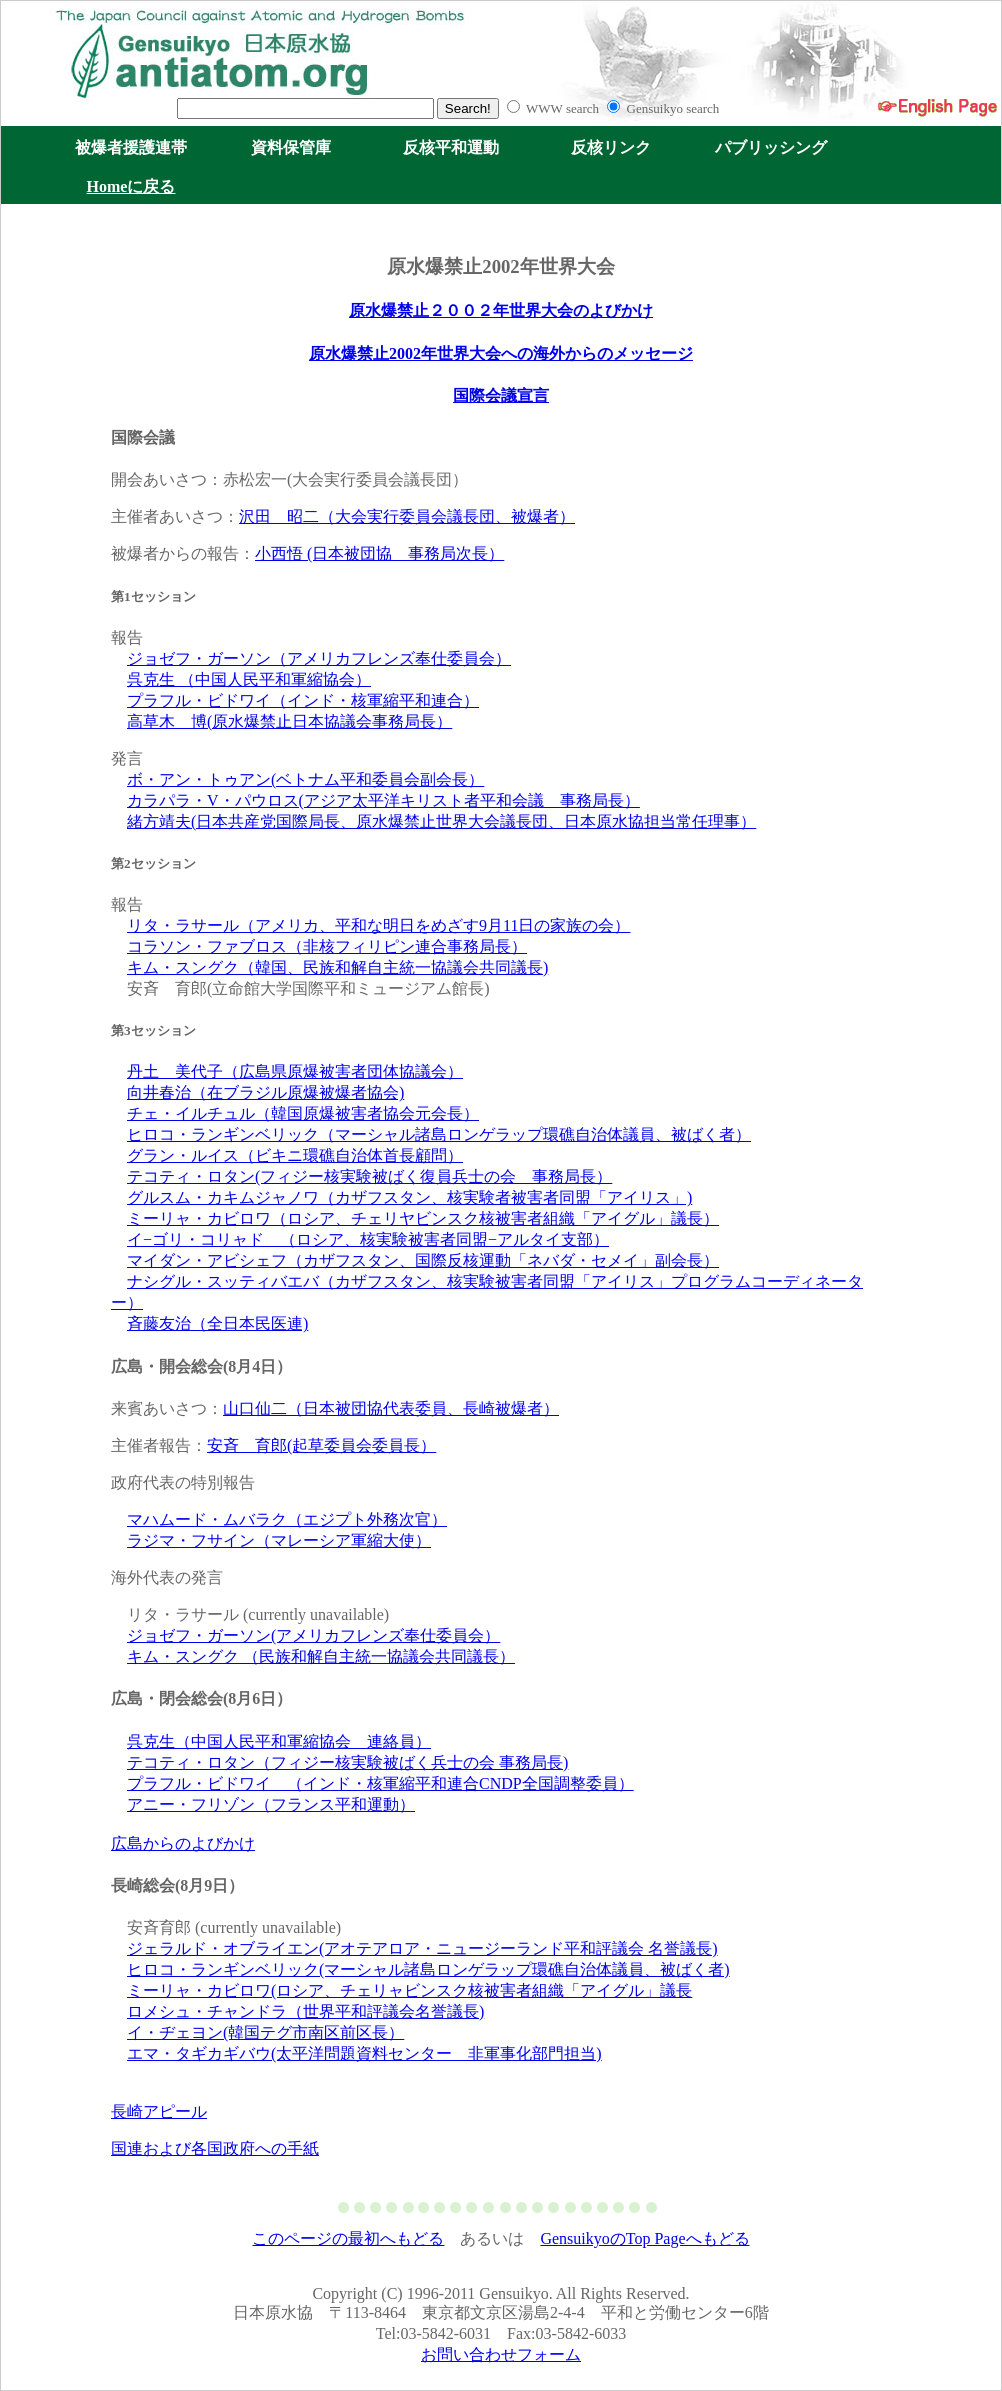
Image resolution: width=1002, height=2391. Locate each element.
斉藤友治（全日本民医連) (217, 1323)
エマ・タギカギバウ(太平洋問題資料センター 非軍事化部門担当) (364, 2053)
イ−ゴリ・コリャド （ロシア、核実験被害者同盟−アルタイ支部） (368, 1239)
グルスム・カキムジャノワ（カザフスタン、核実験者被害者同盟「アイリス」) (409, 1197)
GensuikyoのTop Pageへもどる (644, 2238)
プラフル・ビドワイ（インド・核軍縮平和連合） (303, 700)
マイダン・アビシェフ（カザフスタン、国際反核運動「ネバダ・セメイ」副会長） (423, 1260)
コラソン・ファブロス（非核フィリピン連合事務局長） (327, 946)
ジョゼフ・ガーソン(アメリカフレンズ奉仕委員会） (313, 1635)
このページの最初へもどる (348, 2238)
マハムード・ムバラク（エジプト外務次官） (287, 1519)
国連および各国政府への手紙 (215, 2148)
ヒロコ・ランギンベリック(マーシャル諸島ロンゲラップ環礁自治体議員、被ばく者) (428, 1969)
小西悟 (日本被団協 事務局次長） (379, 553)
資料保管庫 (291, 147)
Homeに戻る (131, 186)
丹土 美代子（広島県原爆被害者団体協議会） (295, 1071)
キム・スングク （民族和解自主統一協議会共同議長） (321, 1656)
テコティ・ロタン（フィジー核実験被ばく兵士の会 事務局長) (347, 1762)
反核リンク (611, 147)
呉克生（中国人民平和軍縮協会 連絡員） (279, 1741)
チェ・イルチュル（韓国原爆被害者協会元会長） (303, 1113)
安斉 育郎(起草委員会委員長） (321, 1445)
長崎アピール (159, 2111)
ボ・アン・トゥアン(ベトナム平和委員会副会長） (305, 779)
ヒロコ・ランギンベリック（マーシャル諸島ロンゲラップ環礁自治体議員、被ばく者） (439, 1134)
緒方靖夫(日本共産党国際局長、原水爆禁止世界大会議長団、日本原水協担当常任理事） (441, 821)
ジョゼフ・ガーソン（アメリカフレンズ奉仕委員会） (319, 658)
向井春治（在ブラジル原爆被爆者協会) (265, 1092)
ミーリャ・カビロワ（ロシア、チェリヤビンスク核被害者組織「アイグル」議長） (423, 1218)
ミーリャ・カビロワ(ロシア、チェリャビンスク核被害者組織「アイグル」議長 (409, 1990)
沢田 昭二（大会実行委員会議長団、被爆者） (407, 516)
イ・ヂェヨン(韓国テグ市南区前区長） (265, 2032)
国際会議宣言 (501, 395)
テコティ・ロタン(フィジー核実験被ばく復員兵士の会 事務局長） (369, 1176)
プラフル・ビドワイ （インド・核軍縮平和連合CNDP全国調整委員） (380, 1783)
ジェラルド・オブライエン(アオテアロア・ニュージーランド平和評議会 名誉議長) (422, 1948)
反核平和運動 (451, 147)
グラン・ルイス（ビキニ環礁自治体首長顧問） (295, 1155)
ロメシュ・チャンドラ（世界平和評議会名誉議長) (305, 2011)
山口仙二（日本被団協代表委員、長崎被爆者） (391, 1408)
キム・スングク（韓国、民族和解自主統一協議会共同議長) (337, 967)
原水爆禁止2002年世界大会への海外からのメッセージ (501, 353)
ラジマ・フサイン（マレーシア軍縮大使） (279, 1540)
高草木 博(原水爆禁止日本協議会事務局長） (289, 721)
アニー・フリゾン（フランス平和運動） (271, 1804)
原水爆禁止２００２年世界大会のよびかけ (501, 310)
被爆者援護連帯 (131, 147)
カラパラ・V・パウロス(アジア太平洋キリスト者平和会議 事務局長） (383, 800)
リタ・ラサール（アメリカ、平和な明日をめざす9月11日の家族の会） (378, 925)
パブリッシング (771, 147)
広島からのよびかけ (183, 1843)
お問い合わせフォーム (501, 2354)
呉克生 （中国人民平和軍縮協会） (249, 679)
